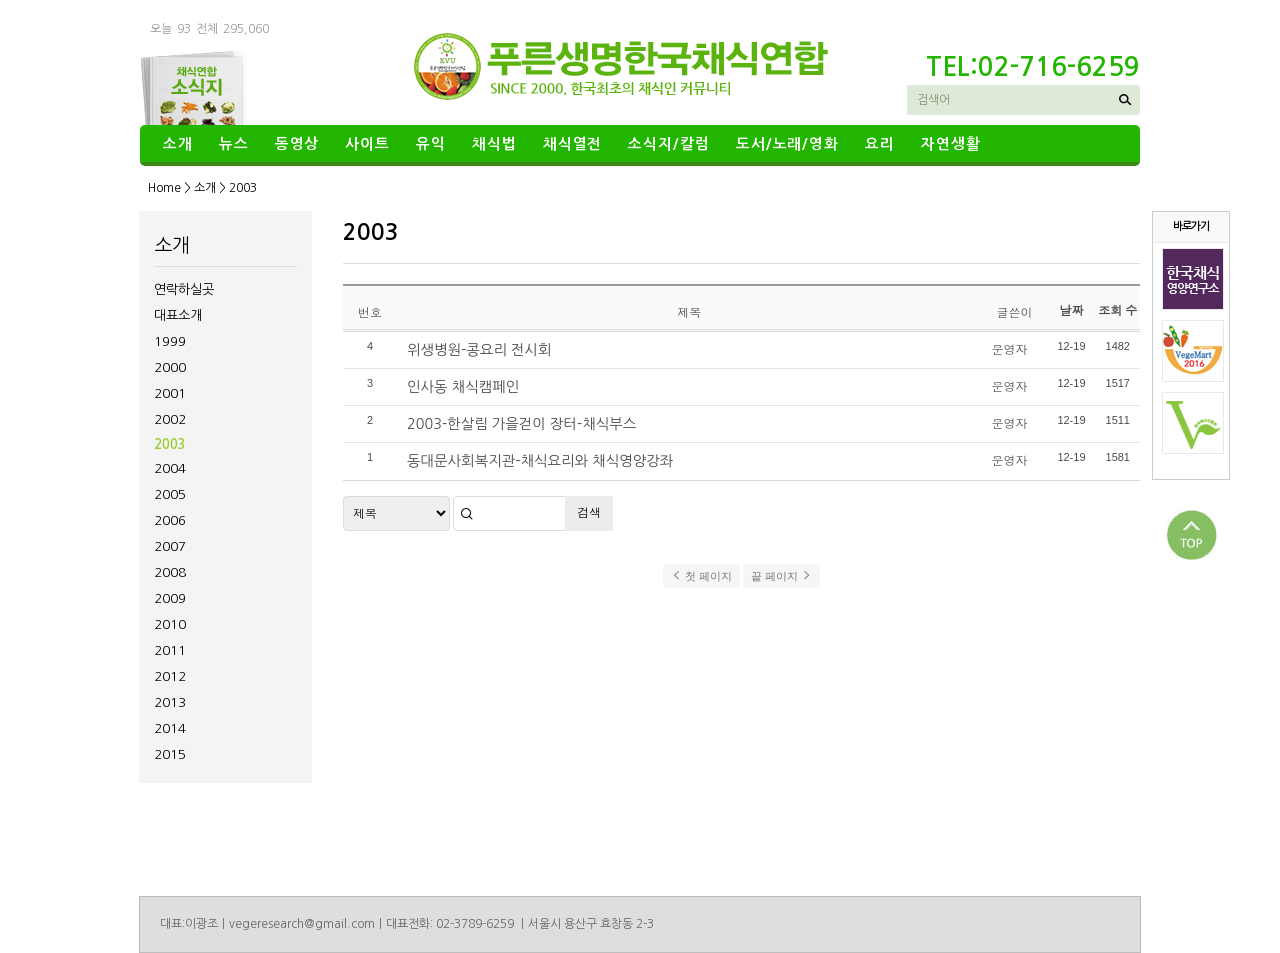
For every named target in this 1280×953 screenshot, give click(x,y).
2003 (170, 444)
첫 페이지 (701, 576)
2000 (170, 367)
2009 (170, 598)
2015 (170, 754)
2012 (170, 676)
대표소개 (178, 315)
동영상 (297, 144)
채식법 (494, 144)
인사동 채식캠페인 (463, 387)
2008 (170, 572)
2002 (170, 419)
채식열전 (573, 144)
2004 (170, 468)
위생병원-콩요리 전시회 (479, 350)
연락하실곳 (184, 289)
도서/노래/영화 (787, 144)
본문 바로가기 (0, 0)
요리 (880, 144)
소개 (178, 144)
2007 (170, 546)
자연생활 (951, 144)
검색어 (933, 100)
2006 (170, 520)
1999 (170, 341)
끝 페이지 (781, 576)
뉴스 (234, 144)
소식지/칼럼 (668, 144)
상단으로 (1192, 535)
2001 (170, 393)
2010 (170, 624)
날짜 (1071, 310)
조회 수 (1117, 310)
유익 (431, 144)
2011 (170, 650)
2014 (170, 728)
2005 (170, 494)
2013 (170, 702)
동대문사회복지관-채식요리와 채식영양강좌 (540, 461)
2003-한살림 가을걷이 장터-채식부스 (521, 424)
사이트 (367, 144)
